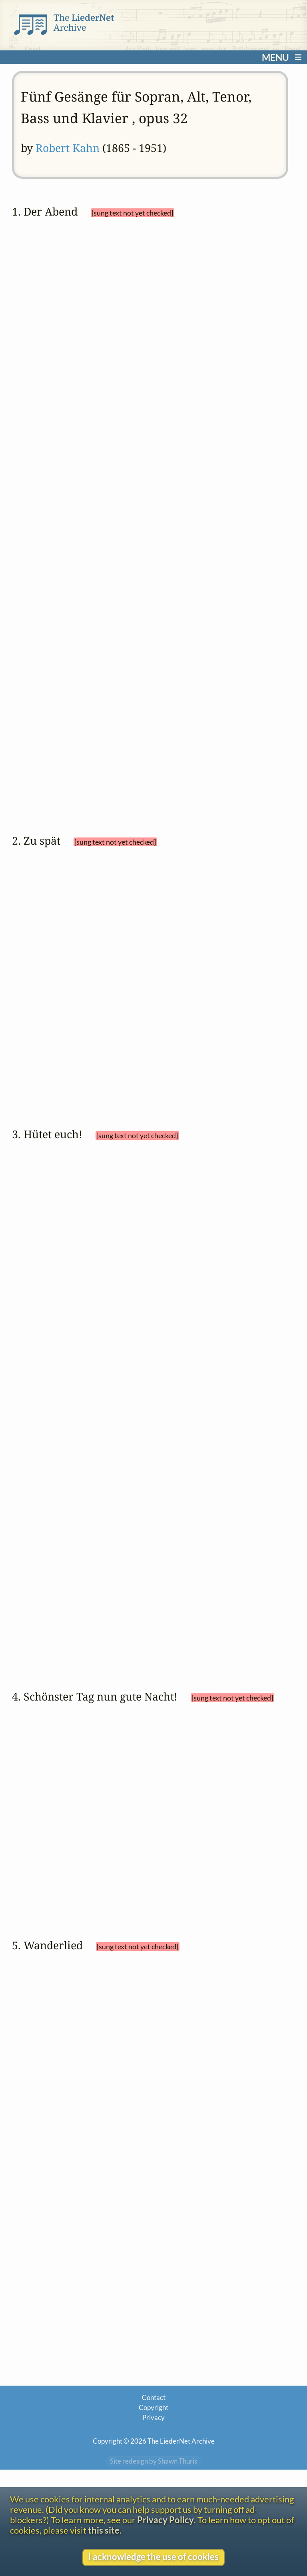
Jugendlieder (57, 1257)
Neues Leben (57, 1706)
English (63, 535)
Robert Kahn (68, 147)
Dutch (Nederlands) (82, 506)
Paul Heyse (60, 1230)
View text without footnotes (62, 2362)
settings (61, 437)
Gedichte (209, 405)
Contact (153, 2442)
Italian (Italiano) (74, 579)
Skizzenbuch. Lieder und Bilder (230, 1693)
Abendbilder (84, 418)
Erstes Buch (260, 405)
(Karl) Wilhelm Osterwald (83, 959)
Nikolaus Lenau (67, 405)
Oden (45, 418)
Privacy (153, 2462)
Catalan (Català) (76, 478)
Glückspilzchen (195, 1243)
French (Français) (76, 550)
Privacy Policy (165, 2520)
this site (104, 2530)
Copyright (153, 2452)
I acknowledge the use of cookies (153, 2557)
